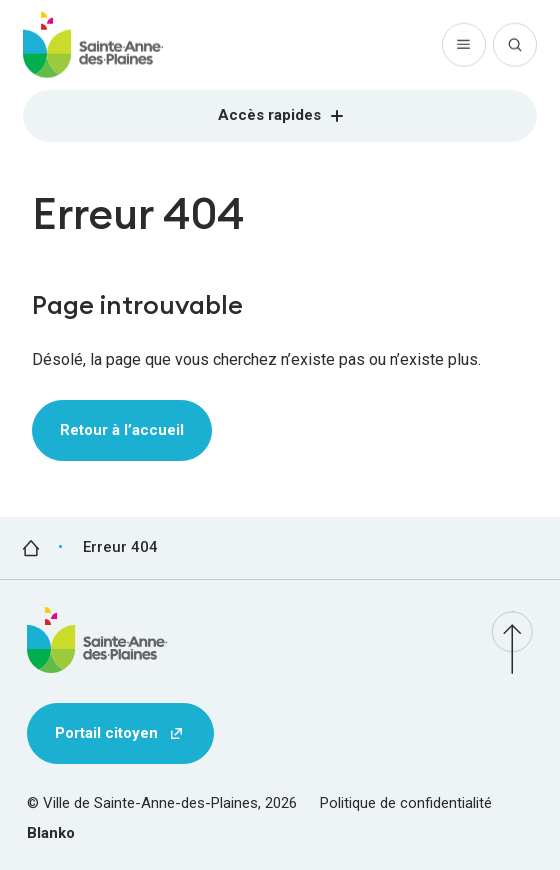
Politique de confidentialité (406, 803)
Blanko (51, 833)
